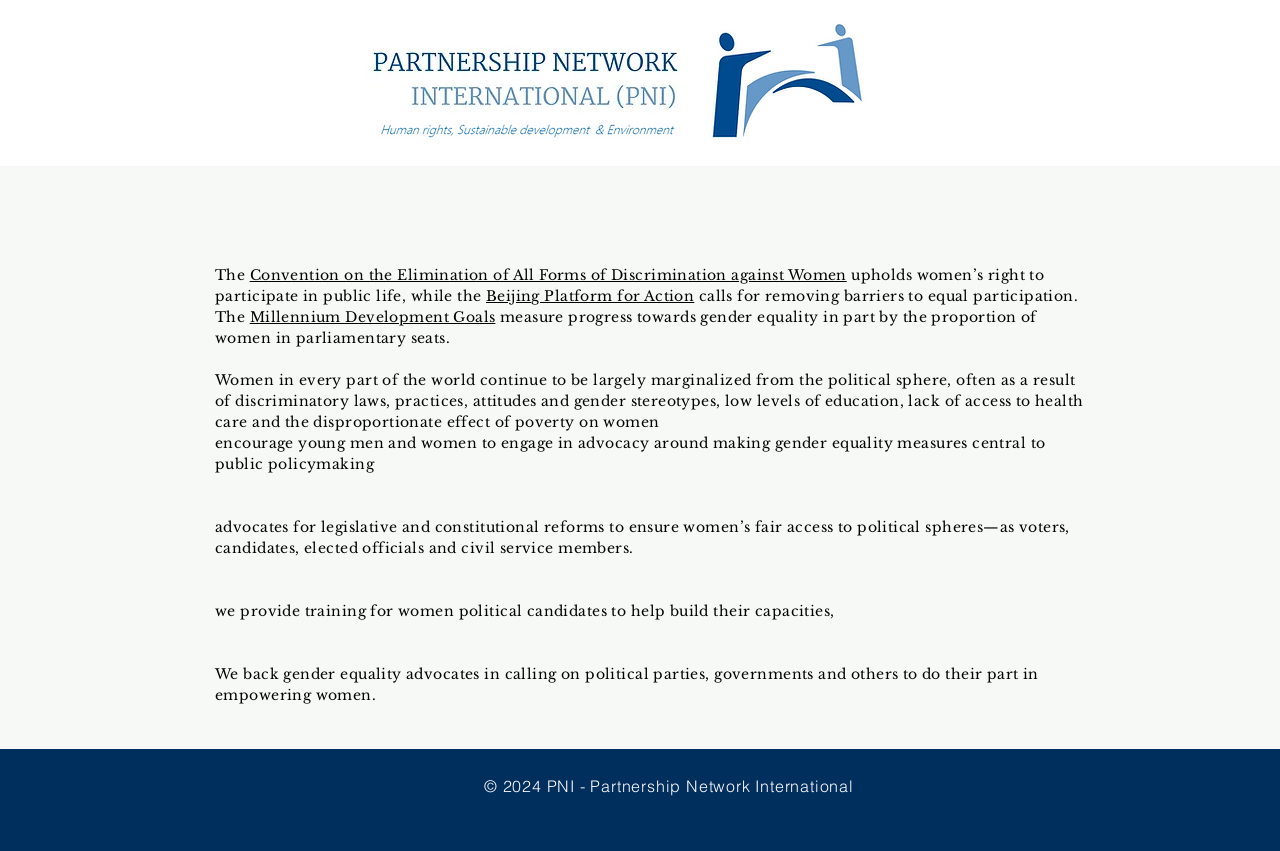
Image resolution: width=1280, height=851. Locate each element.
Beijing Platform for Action (590, 296)
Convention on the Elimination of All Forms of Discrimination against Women (548, 275)
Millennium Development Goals (373, 317)
